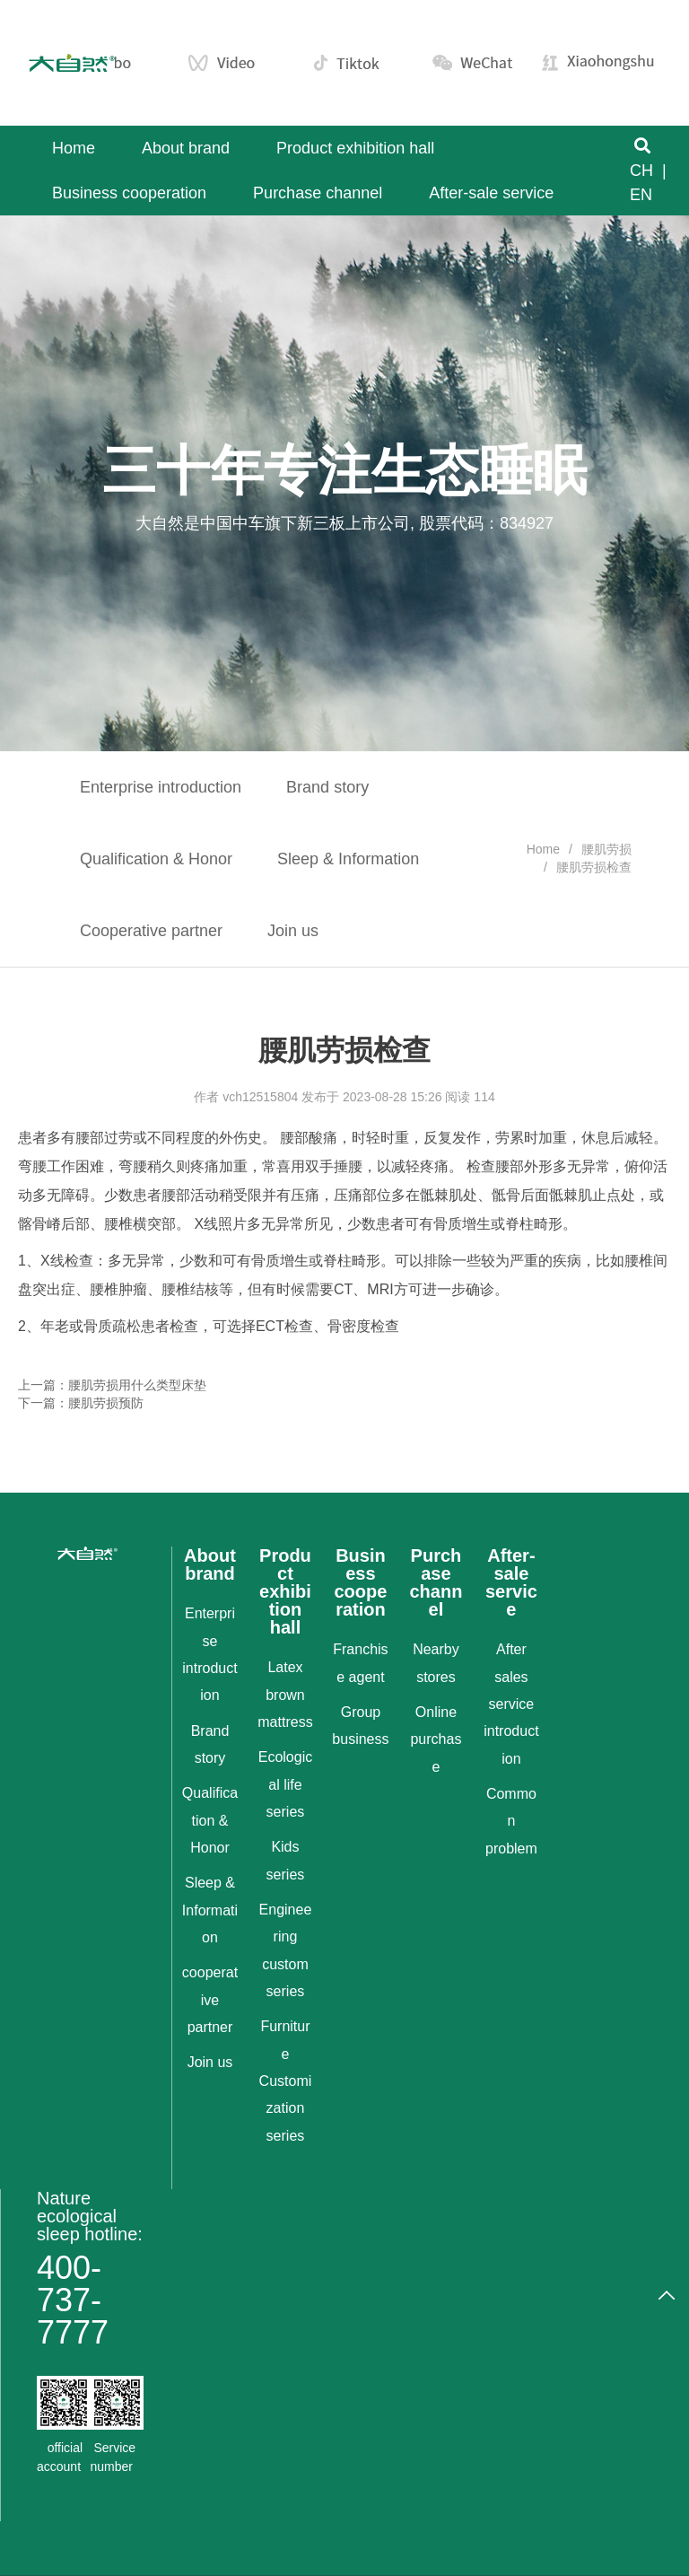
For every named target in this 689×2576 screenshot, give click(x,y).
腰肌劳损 (606, 849)
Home (543, 849)
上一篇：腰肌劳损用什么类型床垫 (112, 1385)
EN (641, 195)
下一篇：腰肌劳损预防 (81, 1403)
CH (641, 171)
